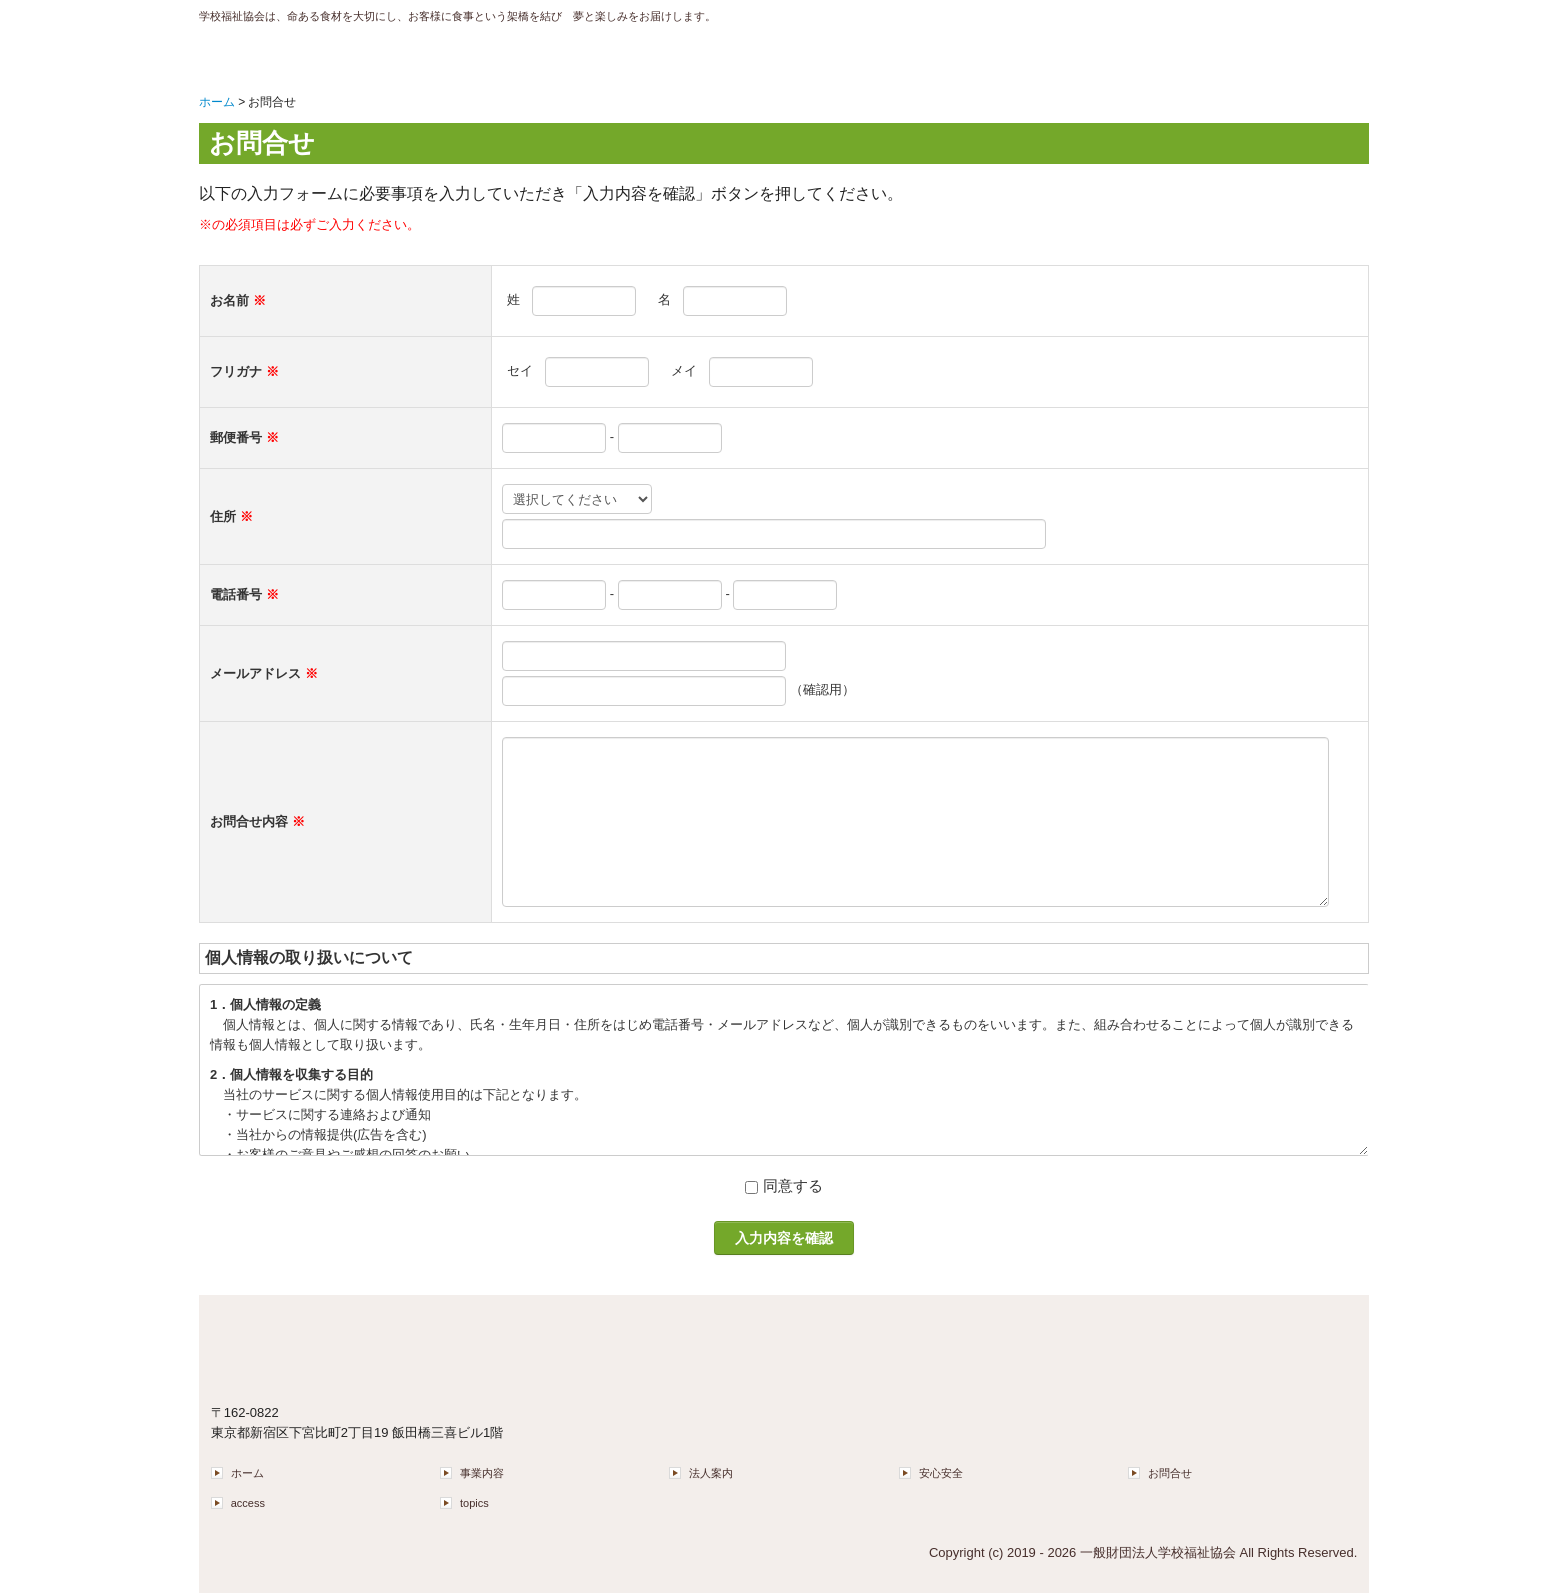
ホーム (247, 1473)
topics (474, 1503)
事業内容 (482, 1473)
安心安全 (941, 1473)
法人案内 (711, 1473)
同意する (793, 1185)
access (248, 1503)
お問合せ (1170, 1473)
